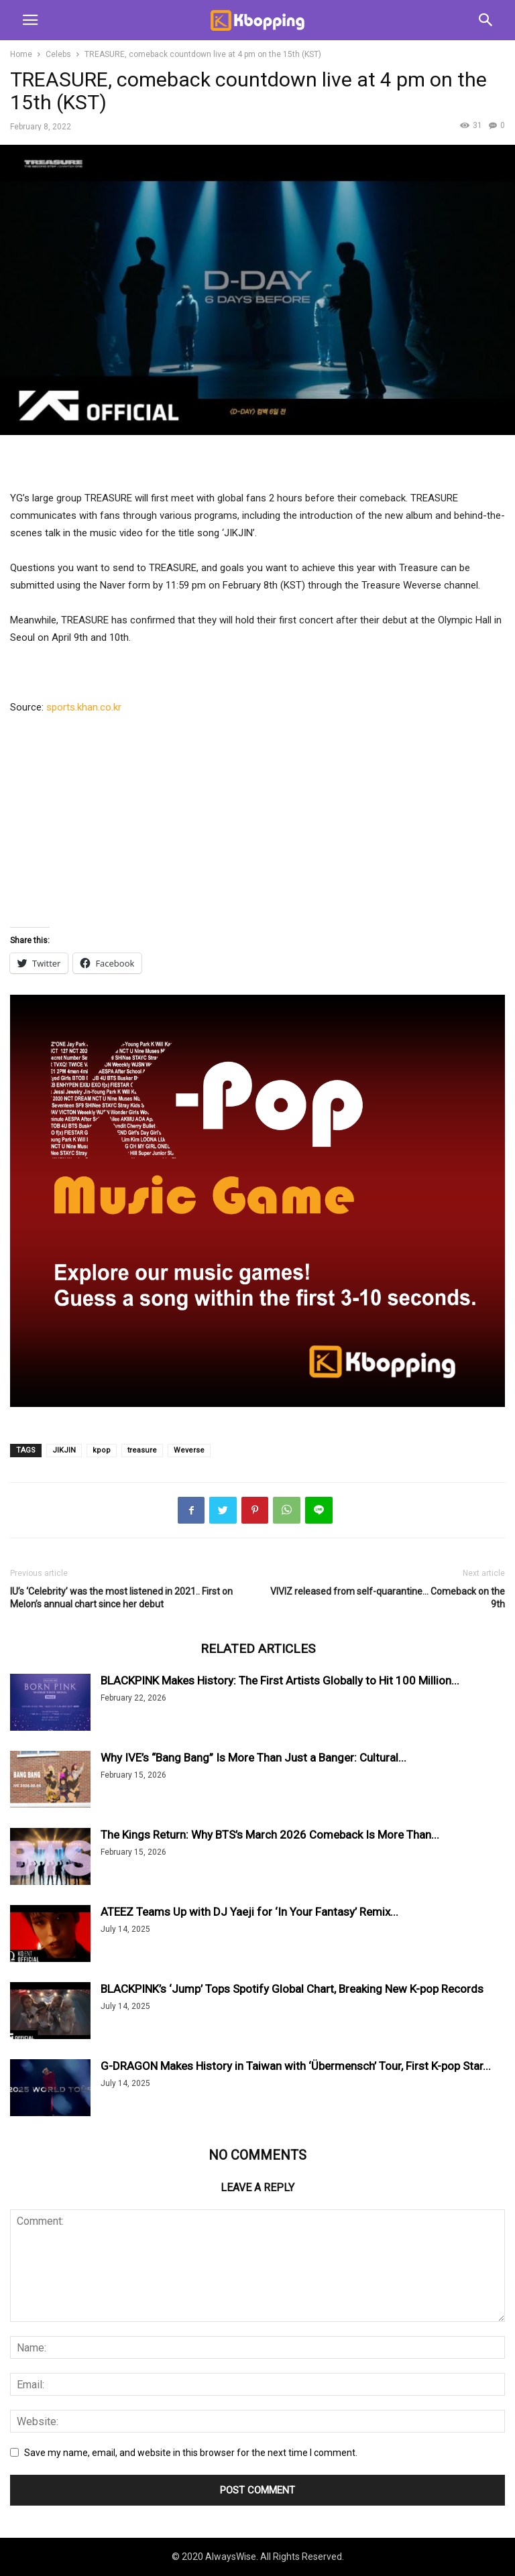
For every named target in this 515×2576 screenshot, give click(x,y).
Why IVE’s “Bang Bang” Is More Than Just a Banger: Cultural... (253, 1757)
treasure (142, 1450)
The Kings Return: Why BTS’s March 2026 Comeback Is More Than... (270, 1834)
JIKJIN (64, 1450)
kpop (102, 1450)
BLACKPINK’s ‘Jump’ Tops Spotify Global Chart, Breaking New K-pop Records (292, 1989)
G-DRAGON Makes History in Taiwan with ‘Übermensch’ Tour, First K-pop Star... (296, 2066)
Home (21, 54)
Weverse (189, 1450)
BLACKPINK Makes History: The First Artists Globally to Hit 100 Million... (280, 1680)
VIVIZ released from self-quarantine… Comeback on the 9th (387, 1597)
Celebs (58, 54)
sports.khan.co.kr (83, 707)
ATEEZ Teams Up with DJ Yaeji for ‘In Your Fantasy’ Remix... (249, 1911)
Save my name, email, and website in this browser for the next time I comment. (190, 2452)
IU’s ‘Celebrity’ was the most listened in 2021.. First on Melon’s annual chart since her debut (121, 1597)
